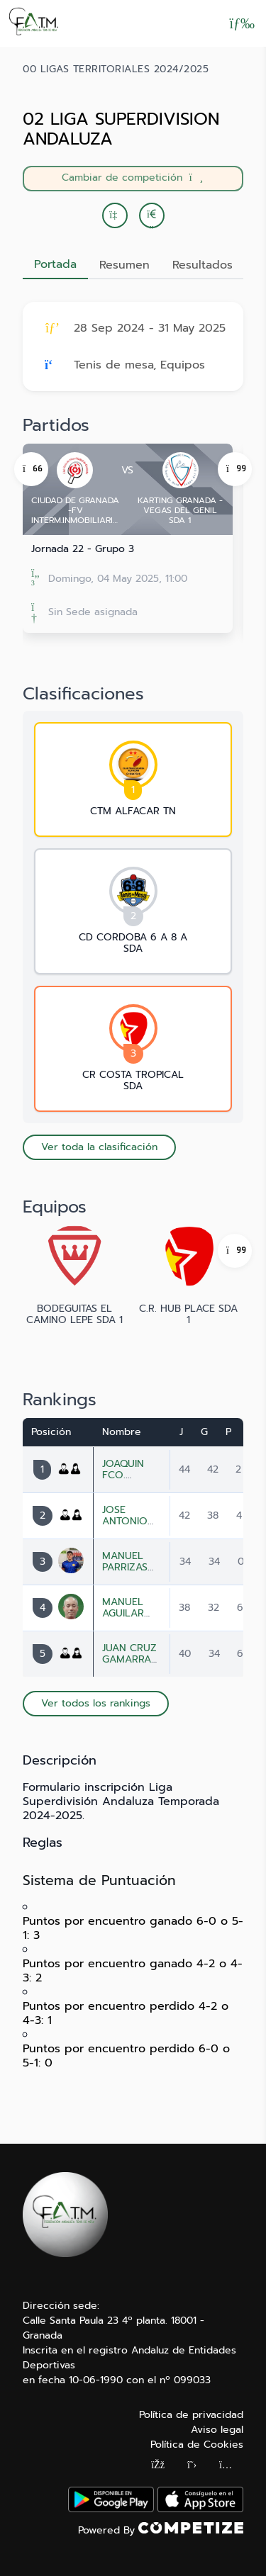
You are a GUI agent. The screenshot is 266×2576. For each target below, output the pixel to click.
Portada (55, 264)
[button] (152, 215)
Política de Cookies (196, 2444)
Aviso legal (217, 2429)
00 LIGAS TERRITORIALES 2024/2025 (116, 69)
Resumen (124, 265)
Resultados (202, 265)
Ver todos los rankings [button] (95, 1703)
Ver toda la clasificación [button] (99, 1147)
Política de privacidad (191, 2414)
